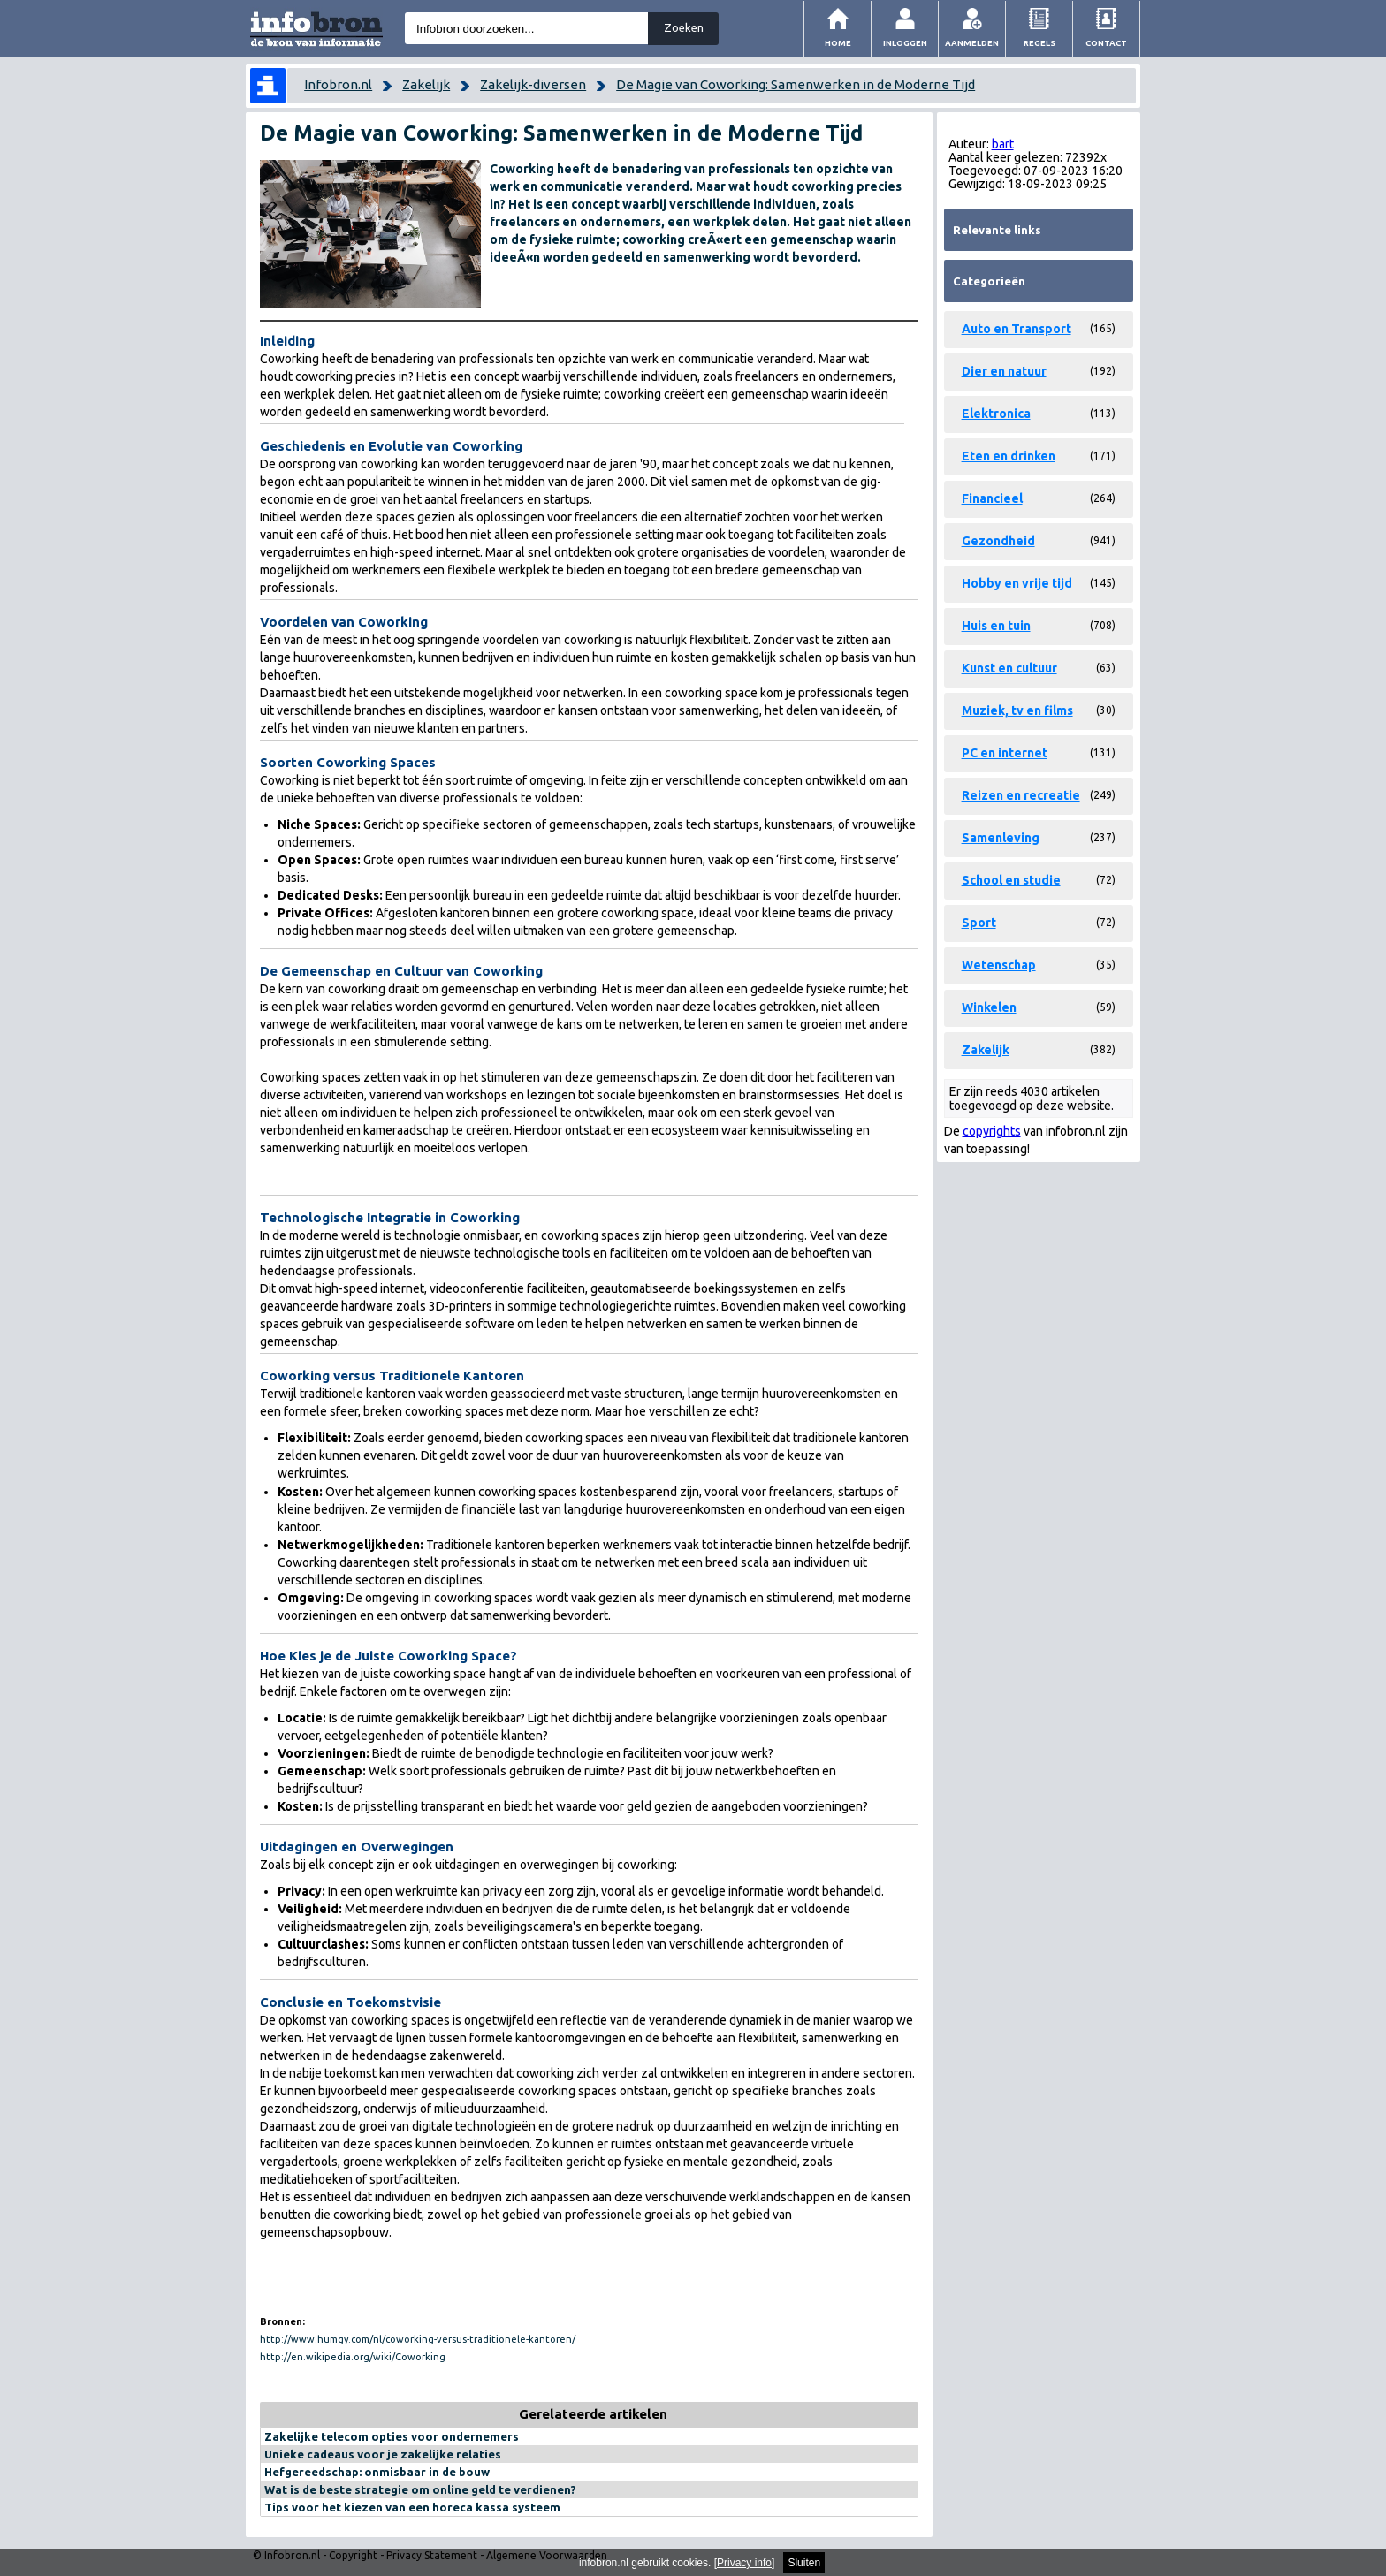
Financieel (992, 498)
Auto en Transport (1016, 329)
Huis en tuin (996, 626)
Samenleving (1001, 838)
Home (838, 43)
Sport (979, 923)
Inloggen (905, 43)
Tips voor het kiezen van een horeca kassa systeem (412, 2507)
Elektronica (996, 414)
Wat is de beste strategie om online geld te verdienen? (420, 2489)
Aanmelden (972, 43)
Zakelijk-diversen (533, 84)
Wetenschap (999, 965)
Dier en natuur (1004, 371)
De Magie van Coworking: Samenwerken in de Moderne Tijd (795, 84)
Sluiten (804, 2563)
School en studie (1011, 880)
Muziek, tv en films (1017, 710)
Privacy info (744, 2563)
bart (1003, 144)
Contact (1106, 43)
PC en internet (1004, 753)
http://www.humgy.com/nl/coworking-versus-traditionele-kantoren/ (417, 2339)
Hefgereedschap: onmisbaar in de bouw (377, 2472)
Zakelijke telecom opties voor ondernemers (391, 2436)
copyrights (992, 1131)
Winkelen (989, 1007)
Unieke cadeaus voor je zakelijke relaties (382, 2454)
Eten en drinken (1008, 456)
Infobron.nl (338, 84)
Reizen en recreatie (1021, 795)
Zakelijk (426, 84)
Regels (1039, 43)
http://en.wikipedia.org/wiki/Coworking (353, 2357)
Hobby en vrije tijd (1017, 583)
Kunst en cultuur (1009, 668)
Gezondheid (998, 541)
